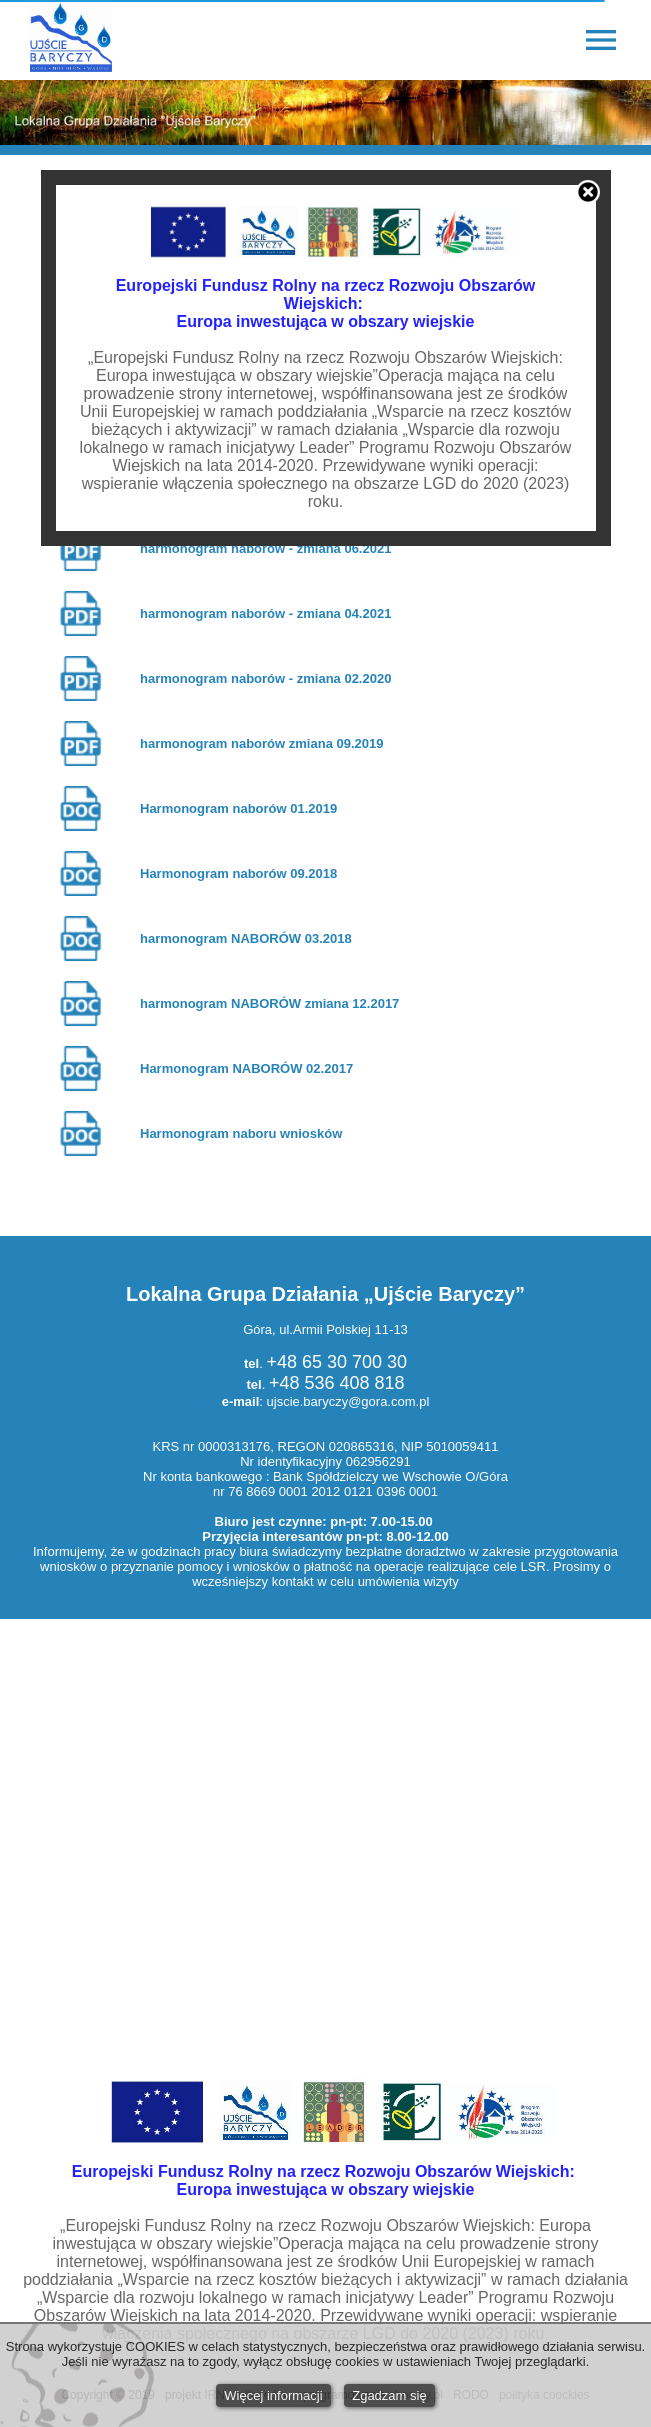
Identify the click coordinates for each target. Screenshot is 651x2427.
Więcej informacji (273, 2395)
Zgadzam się (389, 2395)
